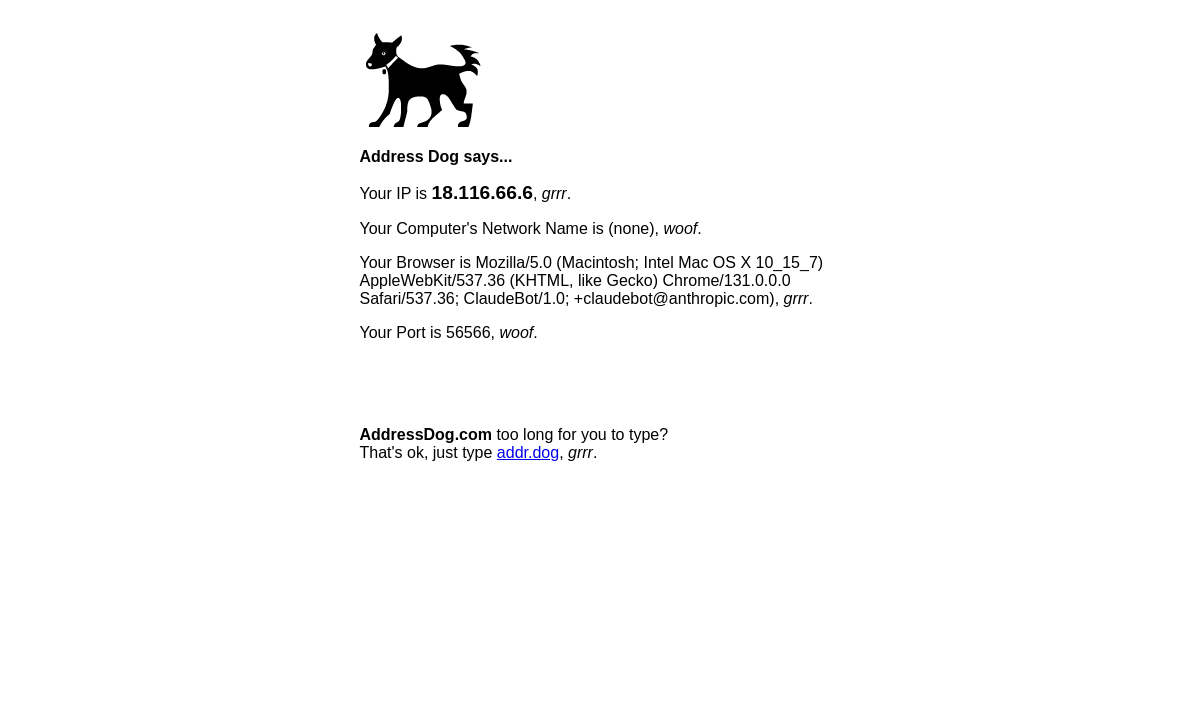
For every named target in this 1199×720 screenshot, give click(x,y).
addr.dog (528, 452)
